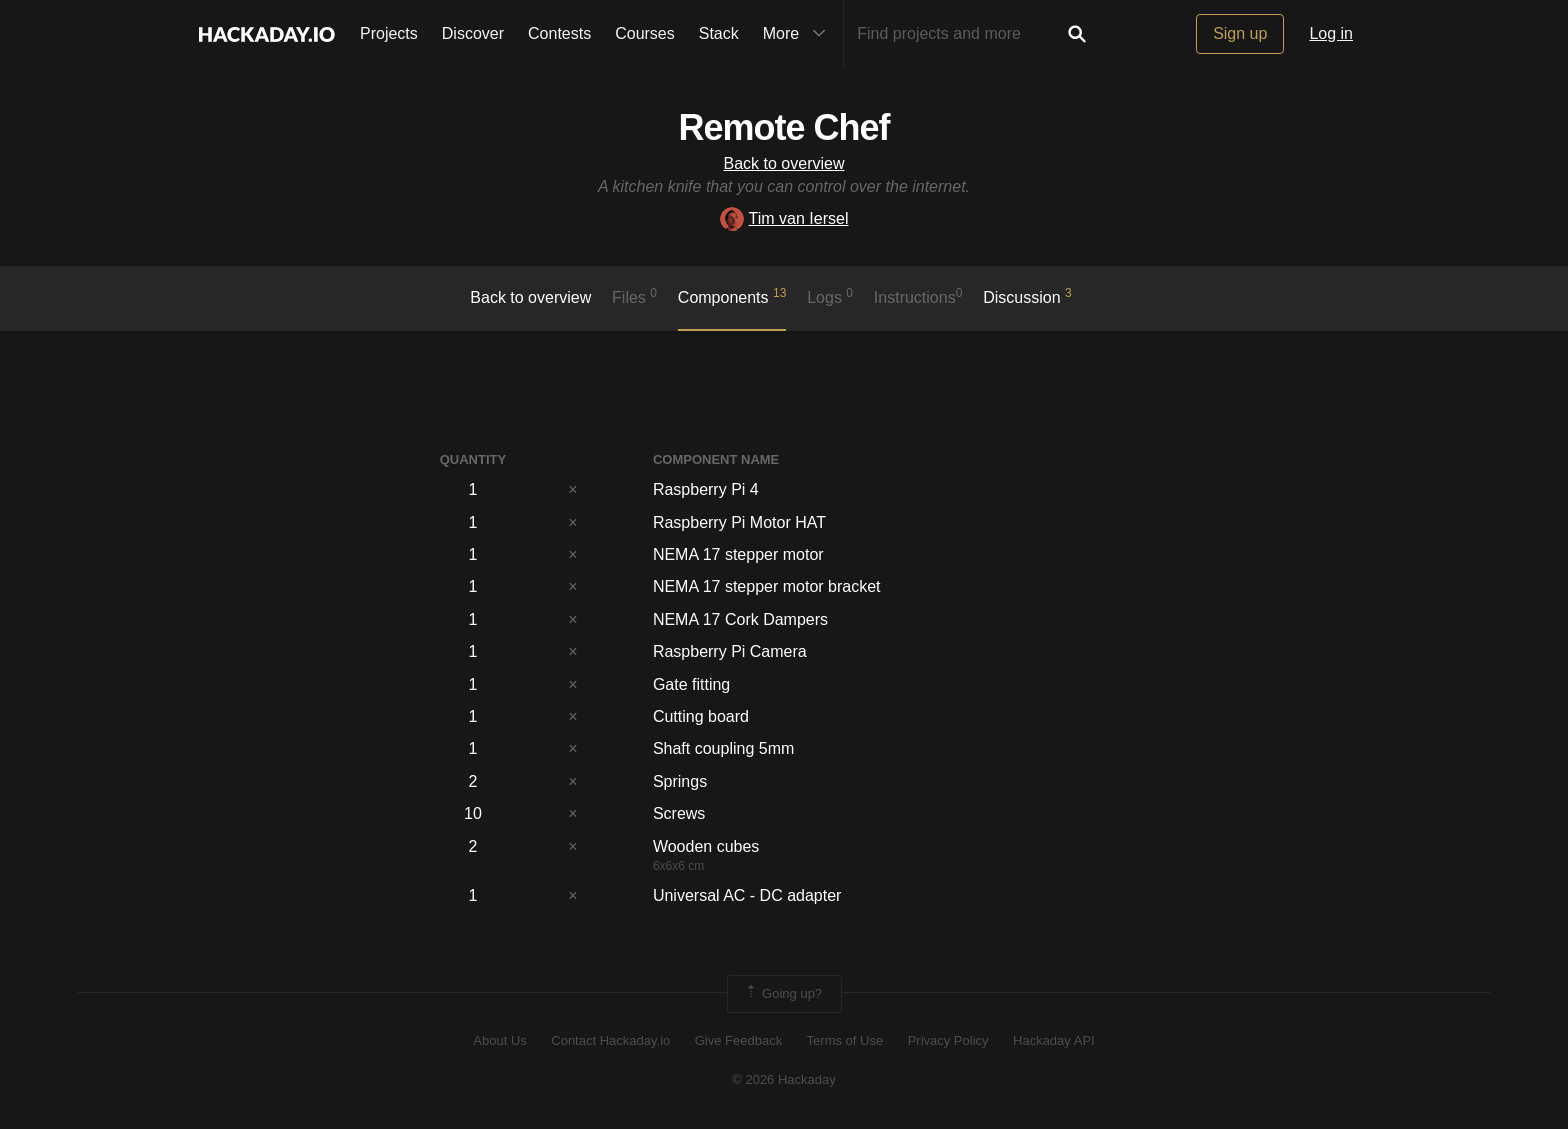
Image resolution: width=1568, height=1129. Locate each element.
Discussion (1027, 296)
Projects (389, 33)
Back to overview (784, 163)
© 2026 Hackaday (784, 1079)
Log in (1331, 33)
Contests (559, 33)
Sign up (1240, 33)
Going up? (783, 994)
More (799, 34)
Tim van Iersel (784, 218)
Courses (645, 33)
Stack (719, 33)
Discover (473, 33)
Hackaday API (1054, 1040)
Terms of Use (845, 1040)
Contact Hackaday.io (610, 1040)
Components (732, 296)
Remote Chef (783, 127)
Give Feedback (738, 1040)
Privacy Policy (948, 1040)
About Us (499, 1040)
